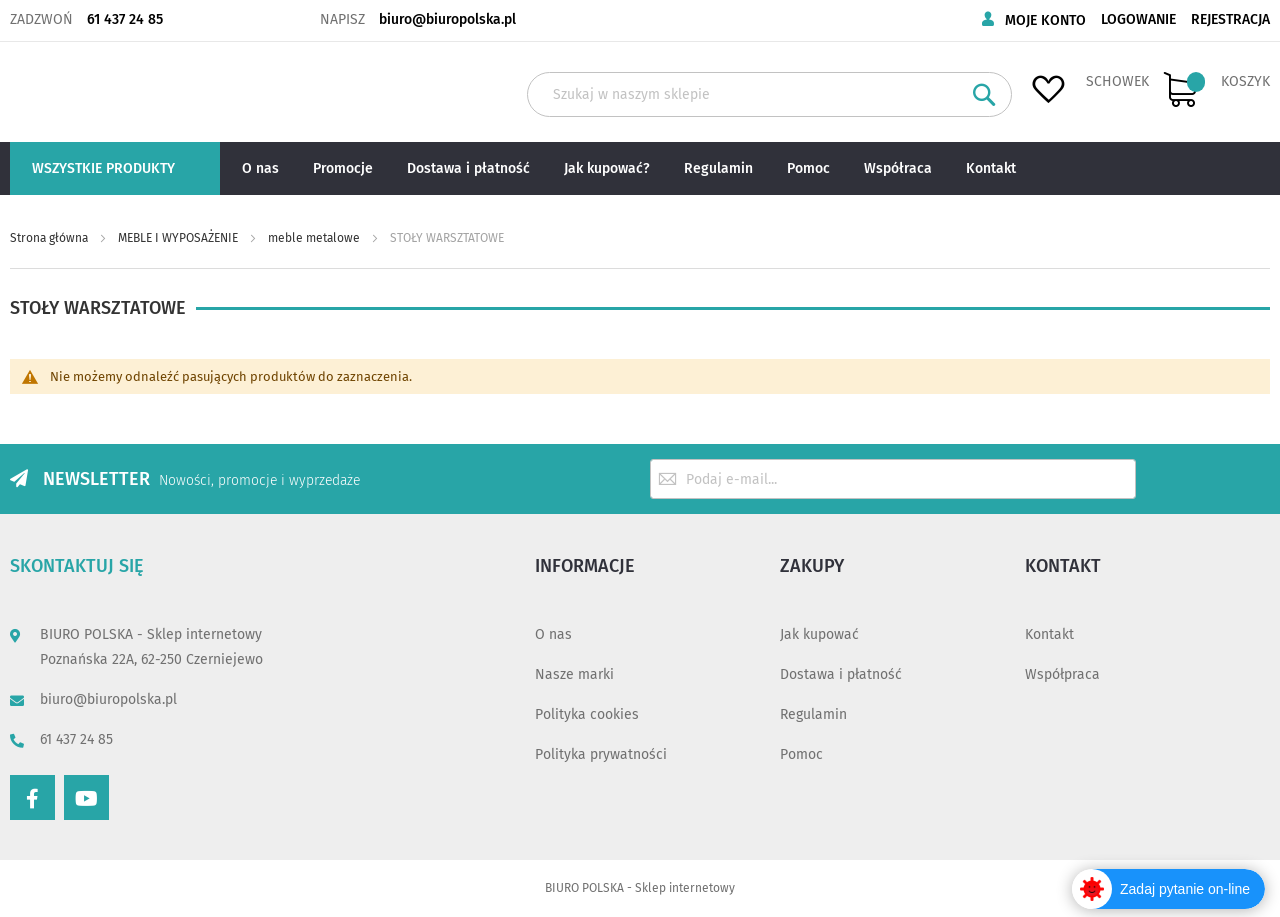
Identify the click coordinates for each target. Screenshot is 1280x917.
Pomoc (801, 754)
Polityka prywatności (601, 754)
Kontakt (1049, 634)
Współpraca (1062, 674)
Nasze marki (574, 674)
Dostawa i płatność (841, 674)
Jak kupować (819, 634)
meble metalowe (315, 238)
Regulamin (813, 714)
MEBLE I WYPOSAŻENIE (179, 238)
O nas (553, 634)
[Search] (984, 94)
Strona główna (50, 238)
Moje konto (1045, 20)
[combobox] (769, 94)
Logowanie (1138, 19)
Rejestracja (1230, 19)
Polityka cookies (587, 714)
